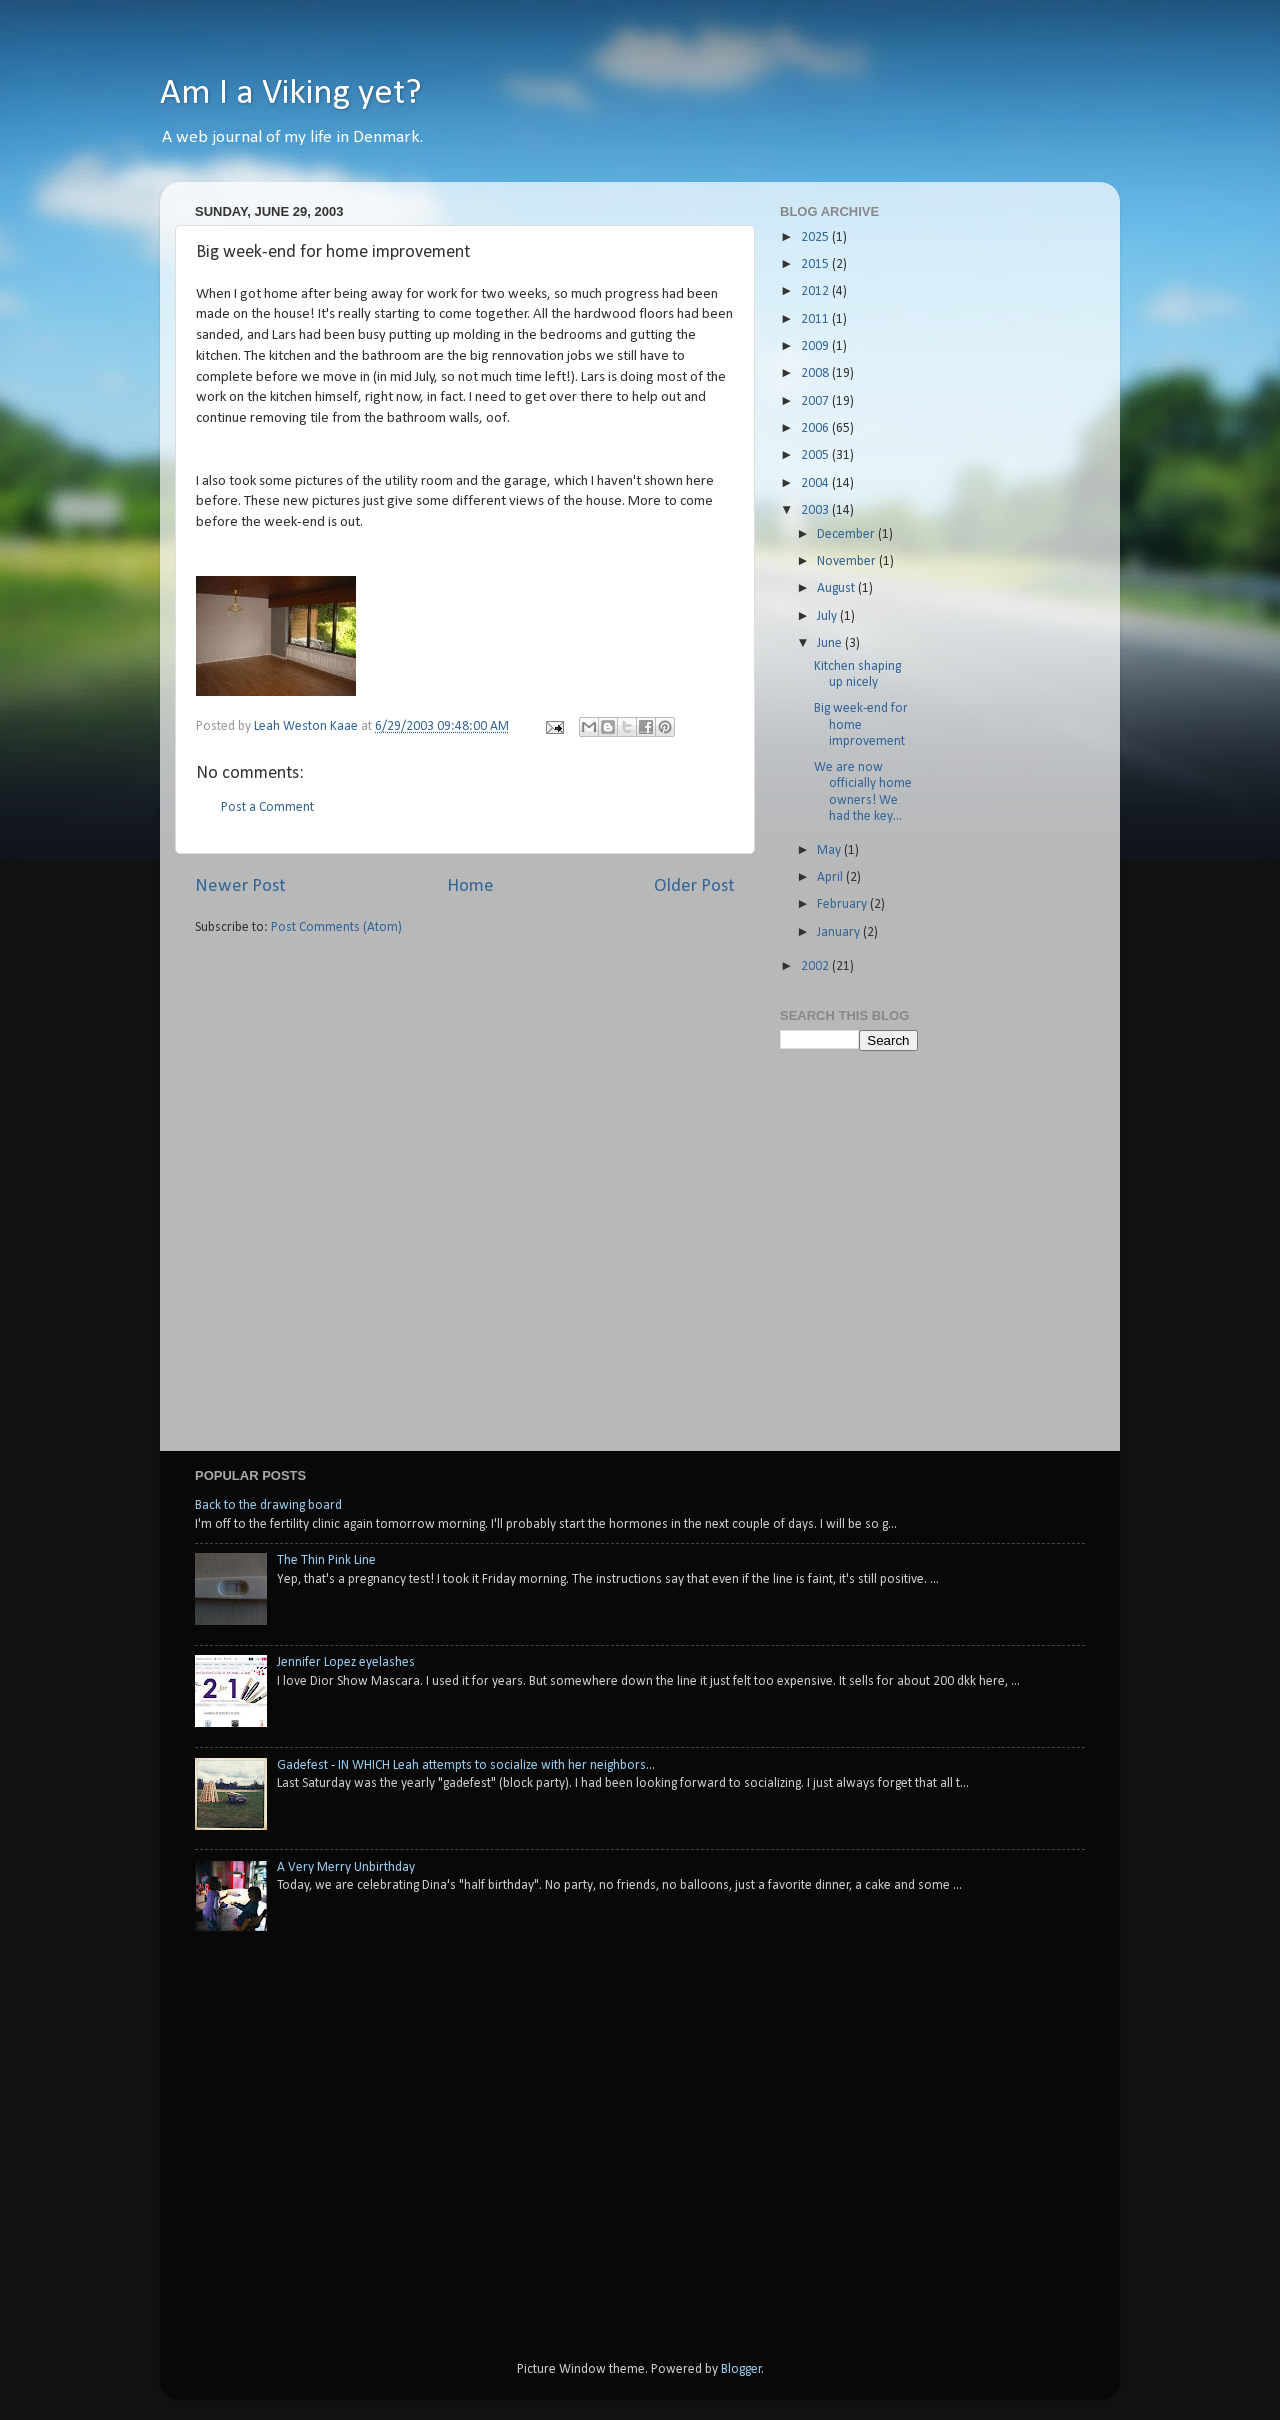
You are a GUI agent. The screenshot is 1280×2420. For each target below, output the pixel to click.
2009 (816, 346)
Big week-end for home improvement (861, 724)
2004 (816, 483)
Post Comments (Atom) (336, 927)
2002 (816, 966)
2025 (816, 237)
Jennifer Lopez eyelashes (346, 1662)
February (843, 904)
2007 (816, 401)
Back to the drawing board (268, 1505)
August (837, 588)
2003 (816, 510)
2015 (816, 264)
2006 (816, 428)
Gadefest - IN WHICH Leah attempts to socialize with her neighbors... (466, 1765)
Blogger (741, 2369)
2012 (816, 291)
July (828, 616)
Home (470, 886)
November (848, 561)
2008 (816, 373)
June (831, 643)
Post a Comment (267, 807)
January (840, 932)
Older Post (694, 886)
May (830, 850)
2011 (816, 319)
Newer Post (240, 886)
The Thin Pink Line (326, 1560)
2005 (816, 455)
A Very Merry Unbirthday (346, 1867)
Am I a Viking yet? (291, 94)
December (847, 534)
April (831, 877)
